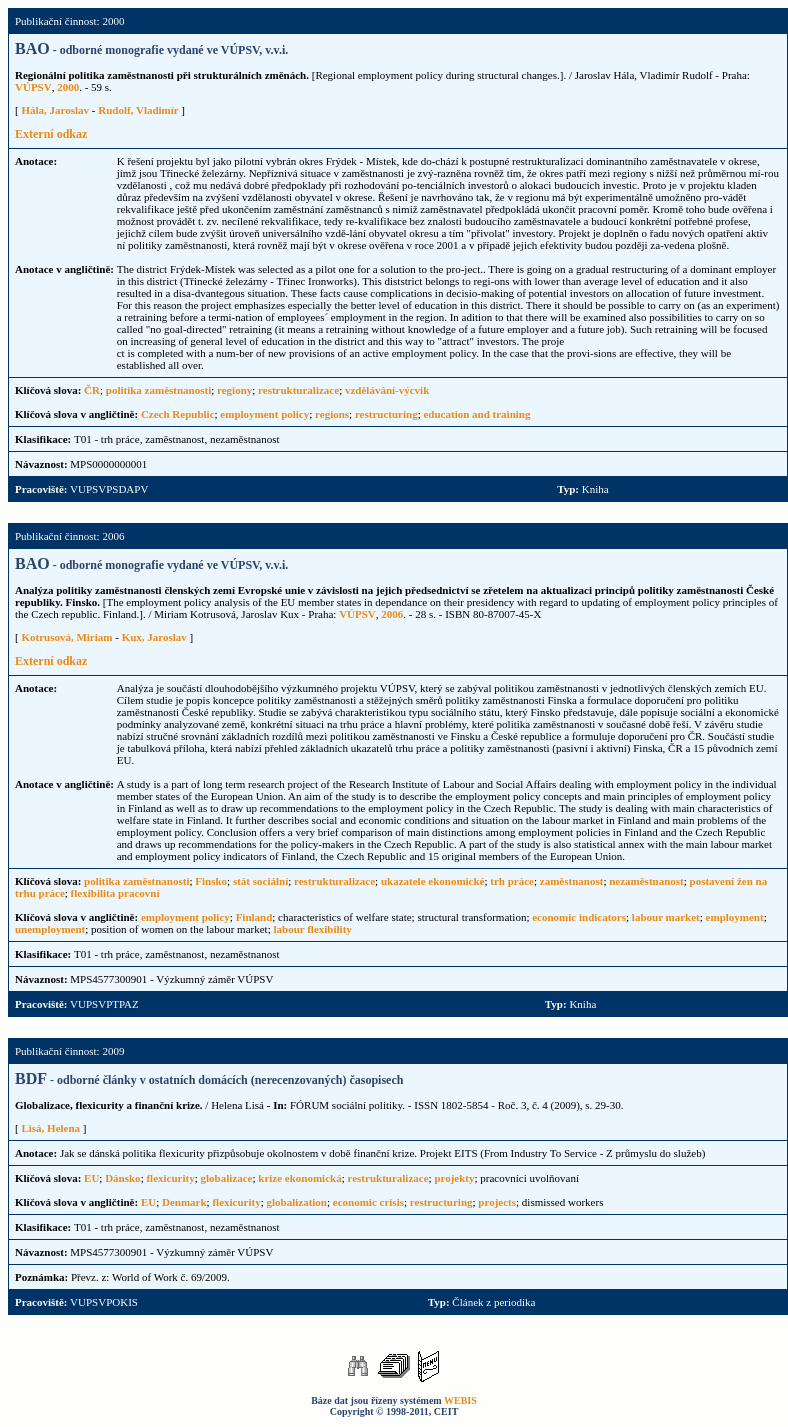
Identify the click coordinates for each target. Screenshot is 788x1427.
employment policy (264, 414)
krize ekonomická (299, 1178)
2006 (392, 614)
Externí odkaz (51, 134)
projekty (454, 1178)
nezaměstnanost (646, 881)
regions (332, 414)
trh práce (512, 881)
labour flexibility (312, 929)
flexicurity (170, 1178)
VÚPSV (33, 87)
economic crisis (368, 1202)
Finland (254, 917)
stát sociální (260, 881)
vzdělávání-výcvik (387, 390)
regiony (234, 390)
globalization (296, 1202)
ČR (92, 390)
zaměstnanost (572, 881)
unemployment (50, 929)
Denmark (184, 1202)
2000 (68, 87)
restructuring (386, 414)
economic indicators (579, 917)
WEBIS (460, 1400)
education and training (476, 414)
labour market (666, 917)
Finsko (211, 881)
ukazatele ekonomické (433, 881)
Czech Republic (178, 414)
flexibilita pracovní (115, 893)
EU (91, 1178)
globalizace (227, 1178)
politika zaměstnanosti (158, 390)
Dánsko (122, 1178)
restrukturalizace (298, 390)
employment (735, 917)
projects (497, 1202)
